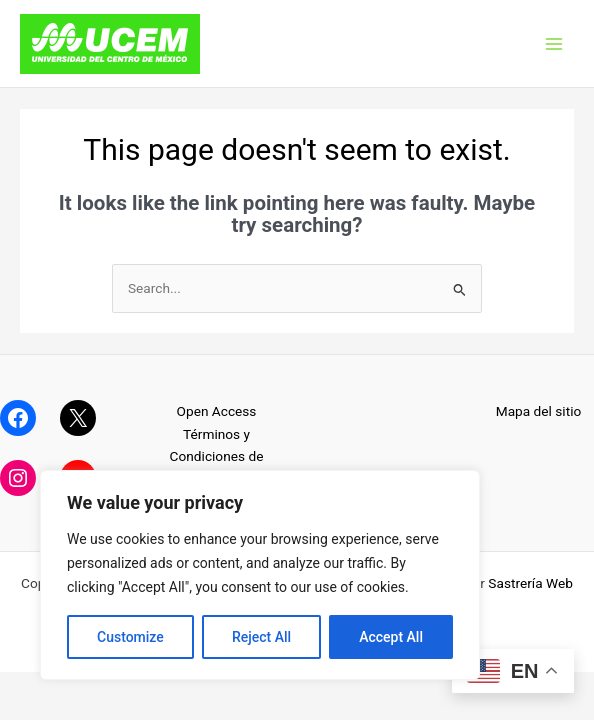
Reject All (261, 637)
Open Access (217, 411)
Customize (130, 637)
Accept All (391, 637)
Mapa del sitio (539, 411)
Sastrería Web (530, 583)
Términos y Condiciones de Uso (217, 456)
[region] (260, 575)
